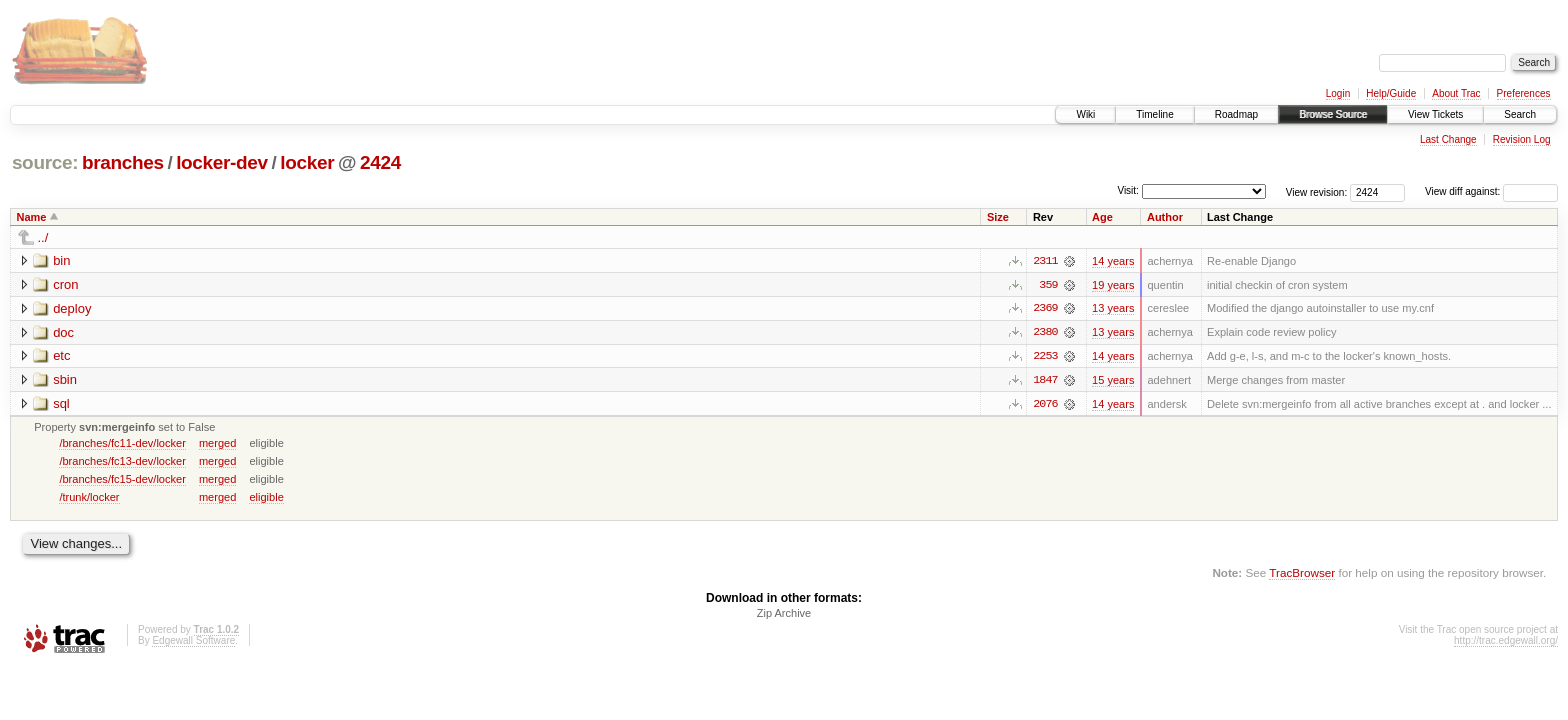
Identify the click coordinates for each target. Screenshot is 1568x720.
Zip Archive (784, 615)
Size (998, 217)
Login (1338, 93)
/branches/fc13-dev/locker (122, 462)
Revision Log (1522, 139)
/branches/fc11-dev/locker (122, 444)
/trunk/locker (89, 498)
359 (1048, 285)
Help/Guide (1391, 93)
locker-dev (222, 162)
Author (1165, 217)
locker (307, 162)
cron (65, 284)
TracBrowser (1302, 574)
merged (217, 444)
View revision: (1317, 191)
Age (1102, 217)
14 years (1113, 261)
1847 (1045, 381)
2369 (1045, 309)
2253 (1045, 357)
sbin (65, 380)
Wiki (1085, 114)
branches (123, 162)
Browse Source (1333, 114)
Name (32, 217)
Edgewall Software (193, 642)
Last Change (1448, 139)
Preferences (1524, 93)
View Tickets (1435, 114)
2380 (1045, 333)
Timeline (1154, 114)
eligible (266, 498)
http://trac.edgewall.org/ (1506, 642)
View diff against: (1491, 191)
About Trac (1456, 93)
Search (1520, 114)
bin (61, 260)
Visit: (1128, 190)
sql (61, 404)
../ (43, 237)
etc (61, 356)
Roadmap (1236, 114)
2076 (1045, 405)
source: (45, 162)
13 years (1113, 309)
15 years (1113, 381)
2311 (1045, 261)
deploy (72, 308)
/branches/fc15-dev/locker (122, 480)
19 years (1113, 285)
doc (63, 332)
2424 (380, 162)
